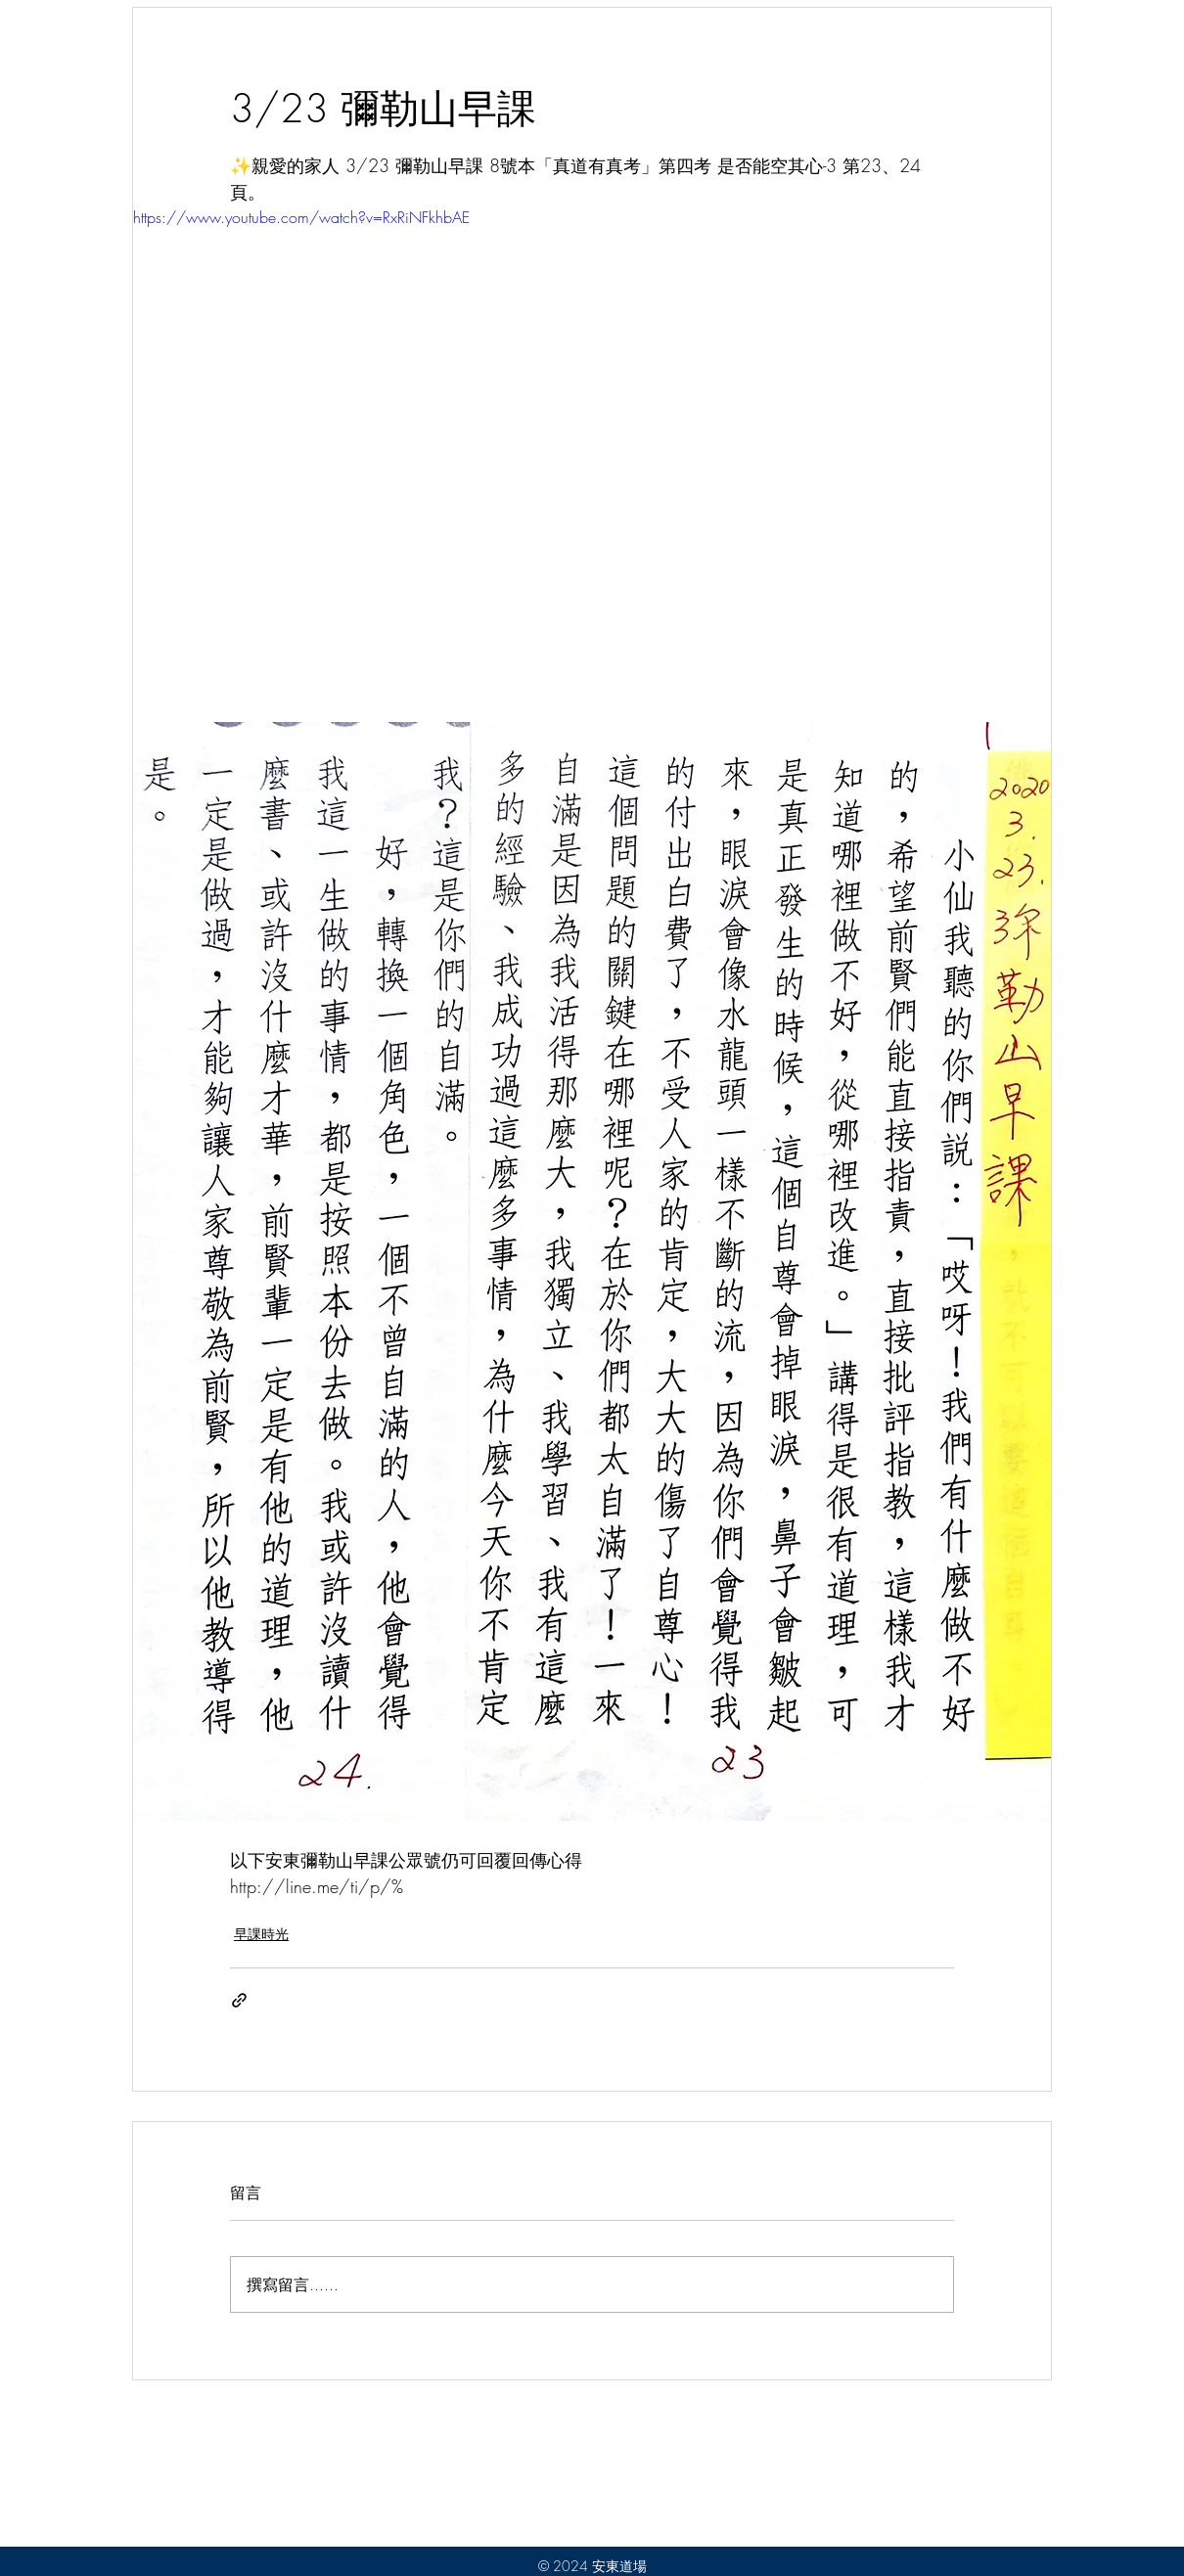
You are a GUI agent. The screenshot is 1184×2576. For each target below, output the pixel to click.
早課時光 (261, 1933)
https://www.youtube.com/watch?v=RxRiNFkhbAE (301, 217)
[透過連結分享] (239, 2000)
